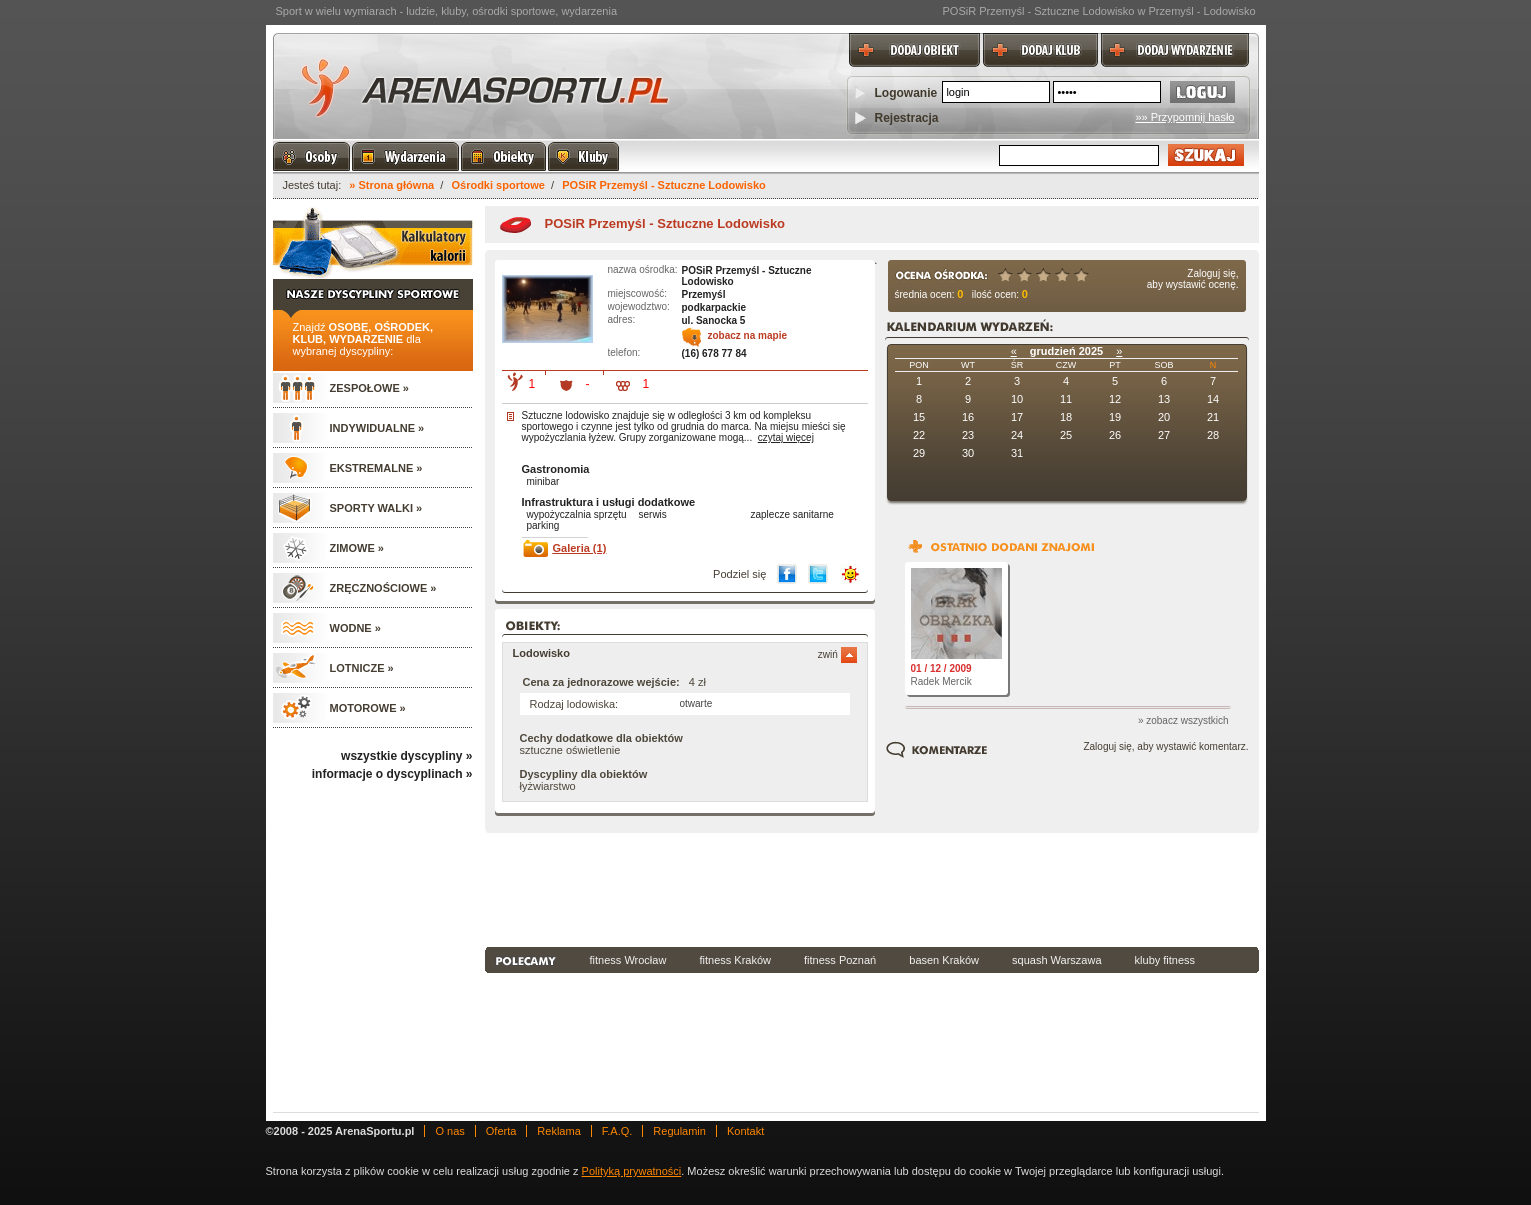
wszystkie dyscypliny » (406, 756)
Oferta (501, 1131)
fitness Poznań (840, 960)
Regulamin (679, 1131)
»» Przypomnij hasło (1184, 117)
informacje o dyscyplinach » (392, 774)
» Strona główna (391, 185)
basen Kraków (944, 960)
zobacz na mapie (747, 335)
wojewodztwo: (639, 306)
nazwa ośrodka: (643, 269)
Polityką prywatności (632, 1171)
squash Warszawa (1056, 960)
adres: (622, 319)
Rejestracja (907, 118)
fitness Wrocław (628, 960)
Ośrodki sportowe (498, 185)
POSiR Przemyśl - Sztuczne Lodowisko (664, 185)
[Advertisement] (872, 888)
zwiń (837, 655)
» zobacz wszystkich (1183, 720)
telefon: (624, 352)
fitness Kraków (735, 960)
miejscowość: (637, 293)
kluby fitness (1165, 960)
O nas (449, 1131)
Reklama (558, 1131)
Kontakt (745, 1131)
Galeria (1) (580, 548)
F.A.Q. (617, 1131)
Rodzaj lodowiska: (574, 704)
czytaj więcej (786, 437)
